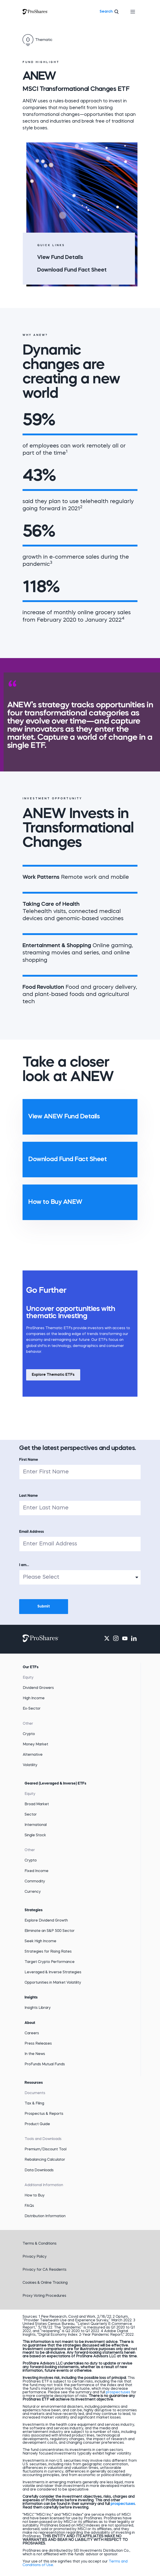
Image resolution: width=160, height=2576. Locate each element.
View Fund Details (60, 257)
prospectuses (118, 2392)
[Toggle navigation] (132, 11)
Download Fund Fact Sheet (72, 270)
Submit (43, 1606)
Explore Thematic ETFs (53, 1375)
